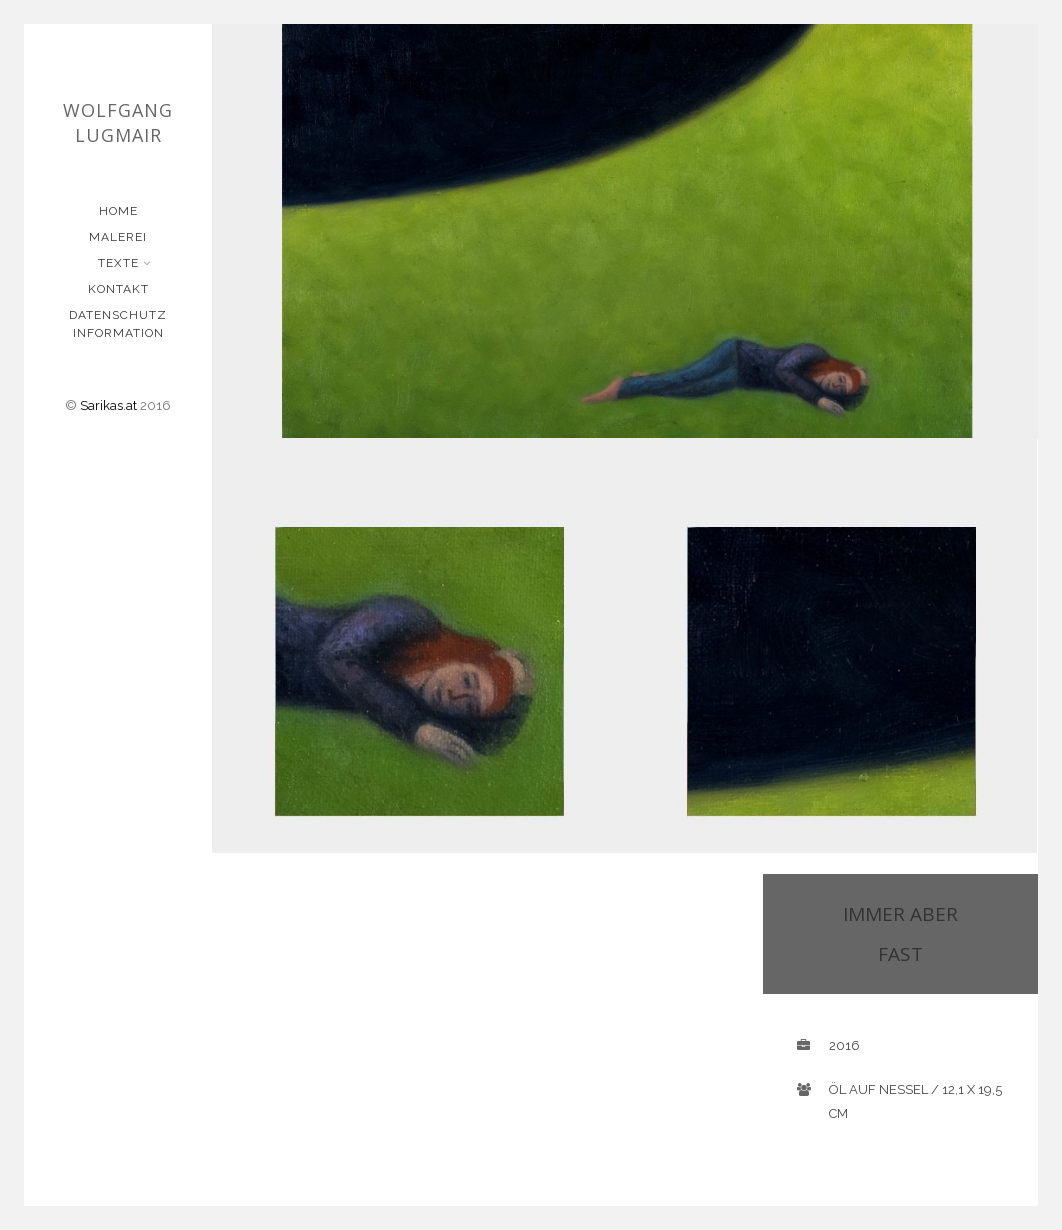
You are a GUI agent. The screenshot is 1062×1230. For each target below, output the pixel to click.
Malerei (118, 237)
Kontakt (118, 289)
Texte (120, 263)
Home (118, 211)
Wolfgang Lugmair (118, 122)
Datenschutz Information (118, 324)
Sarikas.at (108, 405)
